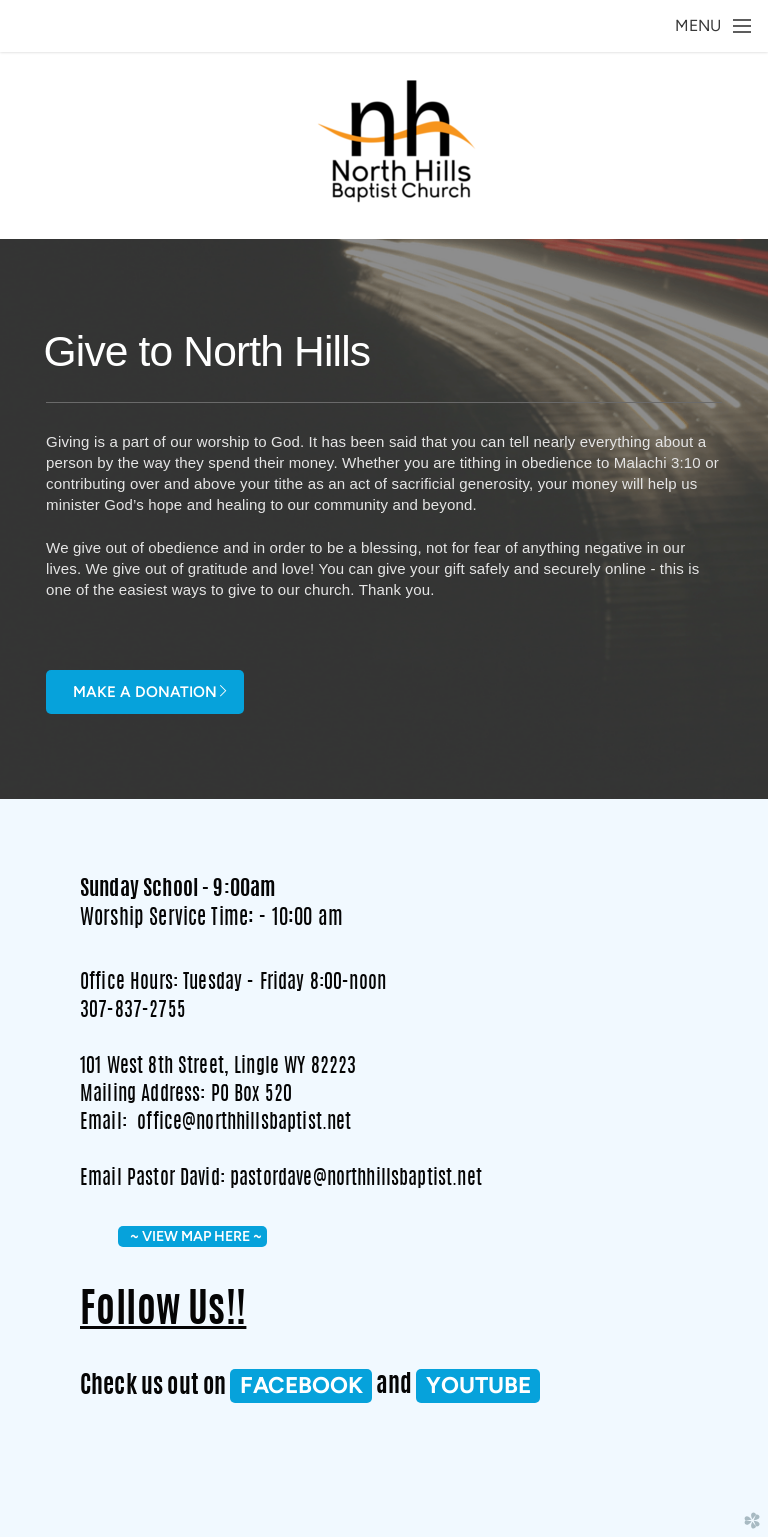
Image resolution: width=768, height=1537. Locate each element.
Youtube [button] (478, 1385)
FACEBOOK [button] (301, 1385)
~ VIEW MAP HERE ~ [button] (193, 1236)
